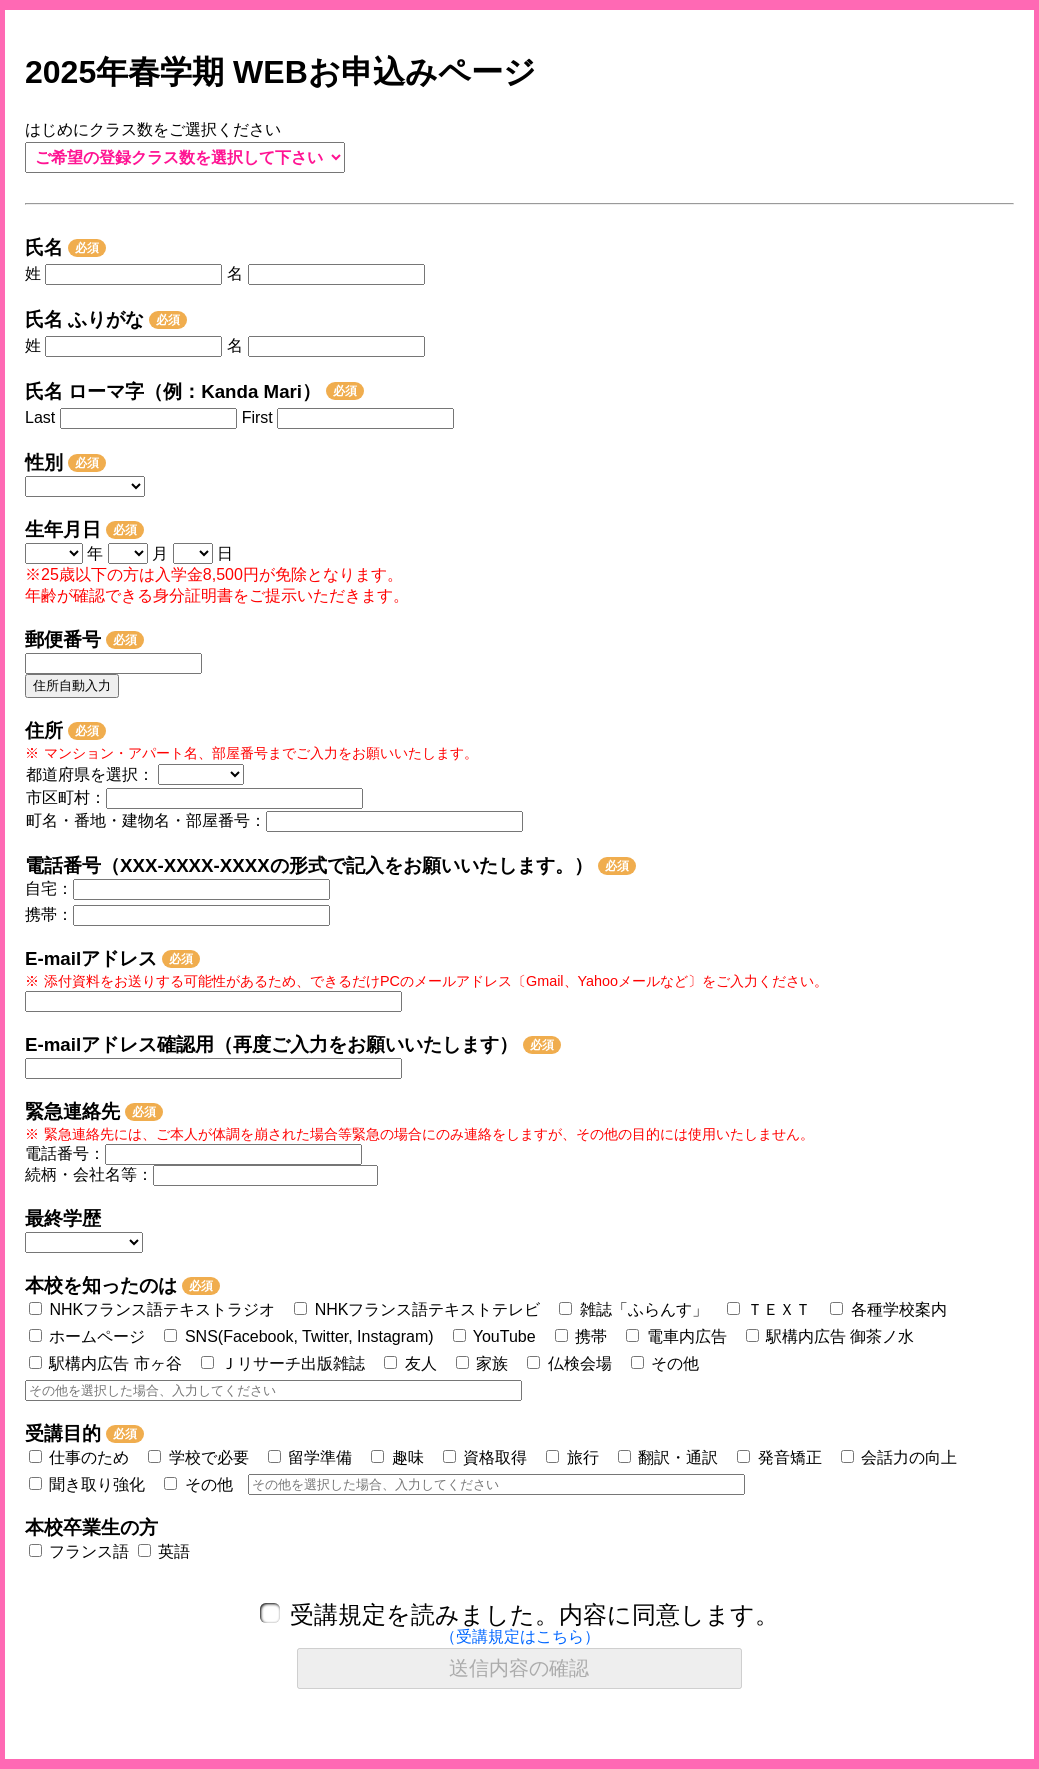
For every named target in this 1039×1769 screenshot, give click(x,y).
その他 (665, 1363)
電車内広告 (676, 1336)
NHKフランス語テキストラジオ (152, 1309)
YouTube (494, 1336)
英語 (164, 1551)
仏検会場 (569, 1363)
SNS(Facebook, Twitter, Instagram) (298, 1336)
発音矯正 (779, 1457)
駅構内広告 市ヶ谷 (105, 1363)
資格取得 (485, 1457)
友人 (410, 1363)
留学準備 (310, 1457)
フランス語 (79, 1551)
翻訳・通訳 (668, 1457)
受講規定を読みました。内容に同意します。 (534, 1615)
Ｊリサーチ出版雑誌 (283, 1363)
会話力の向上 (899, 1457)
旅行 (572, 1457)
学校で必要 (198, 1457)
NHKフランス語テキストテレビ (417, 1309)
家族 (482, 1363)
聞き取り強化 (87, 1484)
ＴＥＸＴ (769, 1309)
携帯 (581, 1336)
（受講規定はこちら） (520, 1636)
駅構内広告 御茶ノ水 (830, 1336)
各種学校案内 (888, 1309)
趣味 (397, 1457)
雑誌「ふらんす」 (633, 1309)
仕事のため (79, 1457)
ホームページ (87, 1336)
